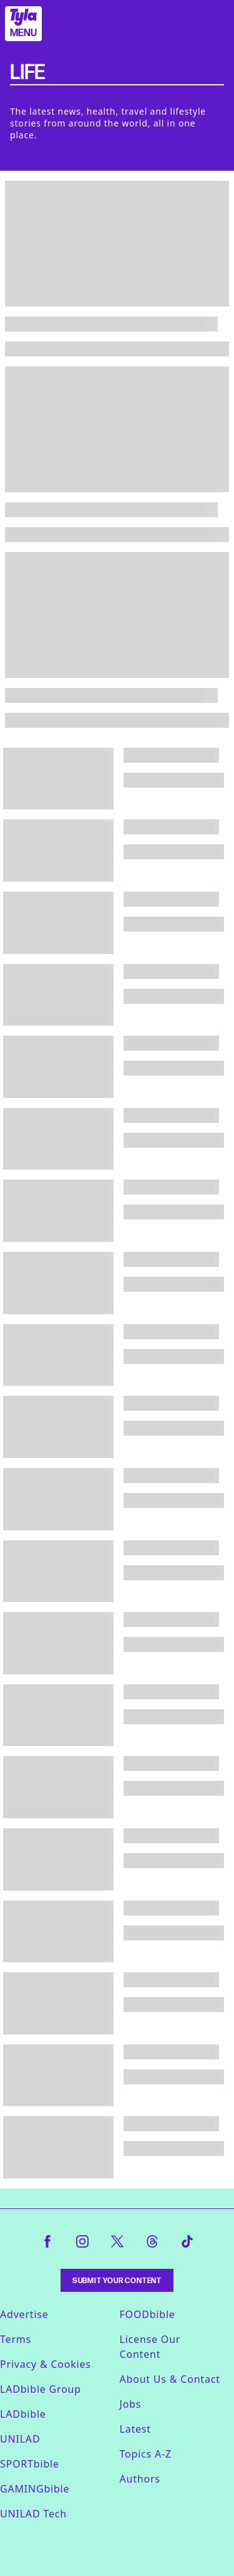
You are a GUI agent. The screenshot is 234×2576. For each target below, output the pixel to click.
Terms (15, 2339)
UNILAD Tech (33, 2514)
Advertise (24, 2314)
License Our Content (150, 2346)
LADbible (23, 2414)
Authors (140, 2479)
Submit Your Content (117, 2280)
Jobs (131, 2404)
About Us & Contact (170, 2379)
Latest (135, 2429)
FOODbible (147, 2314)
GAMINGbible (34, 2489)
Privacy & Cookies (45, 2364)
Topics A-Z (146, 2454)
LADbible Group (40, 2389)
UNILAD (20, 2439)
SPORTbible (29, 2464)
